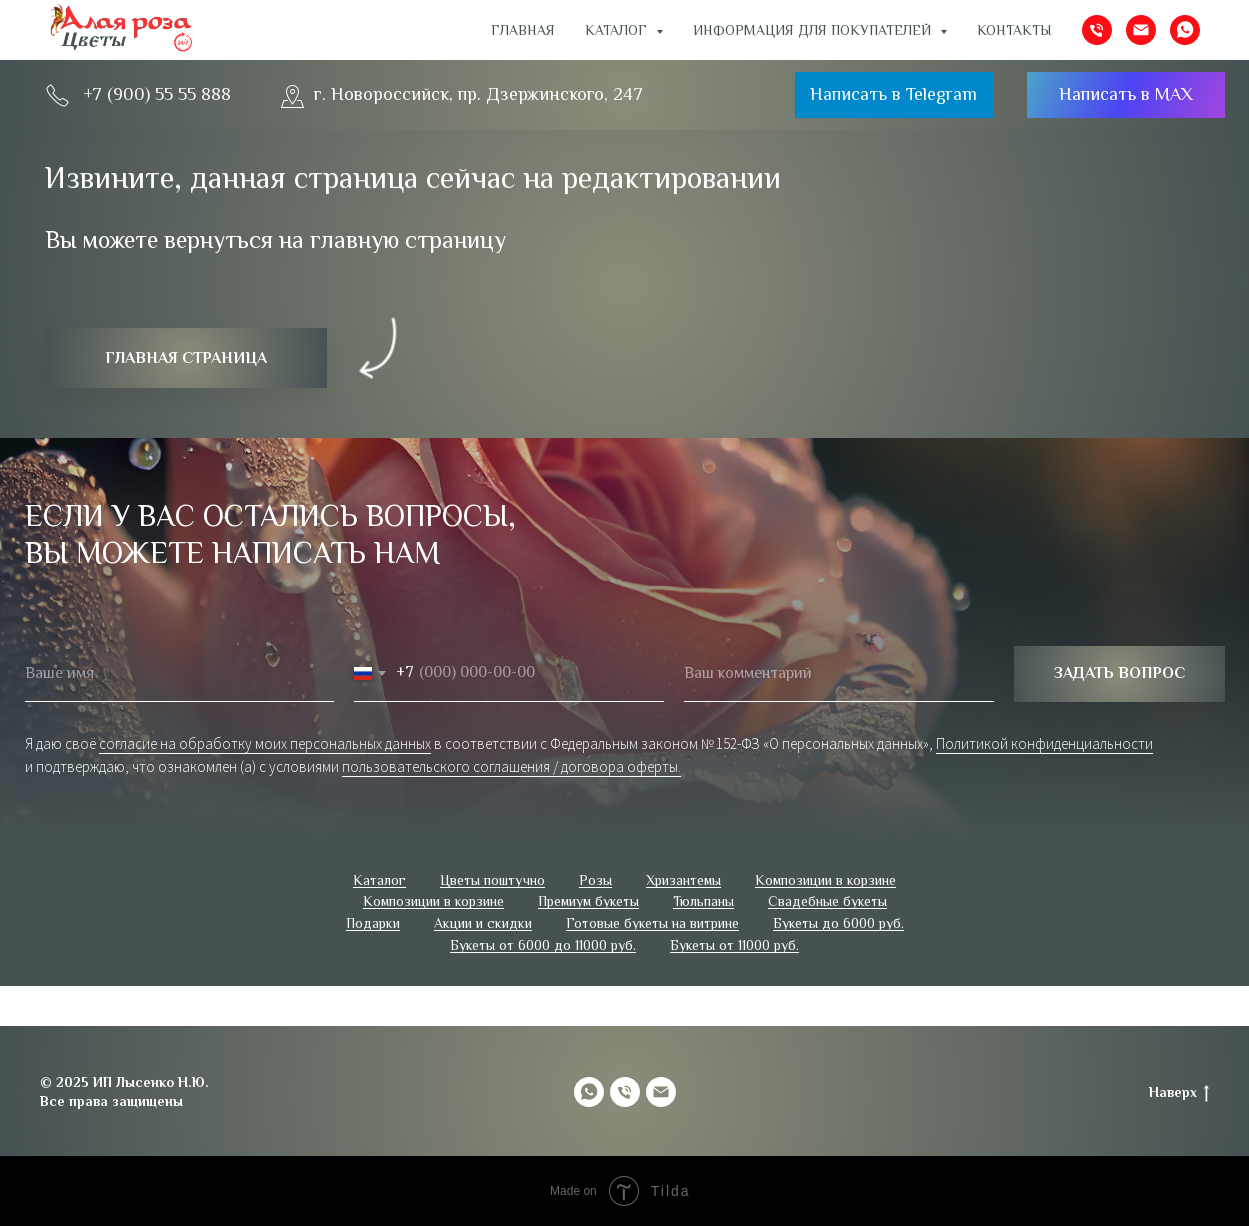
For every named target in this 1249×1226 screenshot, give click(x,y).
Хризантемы (683, 880)
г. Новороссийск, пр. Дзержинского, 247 (478, 94)
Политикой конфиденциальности (1044, 743)
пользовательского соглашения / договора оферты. (511, 766)
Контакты (1014, 30)
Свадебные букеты (827, 901)
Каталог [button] (618, 30)
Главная (523, 30)
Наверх (1179, 1093)
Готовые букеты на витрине (652, 923)
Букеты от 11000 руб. (734, 945)
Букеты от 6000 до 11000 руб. (543, 945)
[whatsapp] (1185, 30)
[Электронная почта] (1141, 30)
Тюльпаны (703, 901)
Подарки (373, 923)
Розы (595, 880)
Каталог (379, 880)
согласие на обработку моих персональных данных (265, 743)
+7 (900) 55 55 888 (157, 94)
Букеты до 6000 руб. (838, 923)
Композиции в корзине (825, 880)
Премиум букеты (588, 901)
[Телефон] (1097, 30)
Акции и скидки (483, 923)
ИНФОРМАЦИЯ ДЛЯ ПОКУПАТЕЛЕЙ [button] (814, 30)
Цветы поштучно (492, 880)
